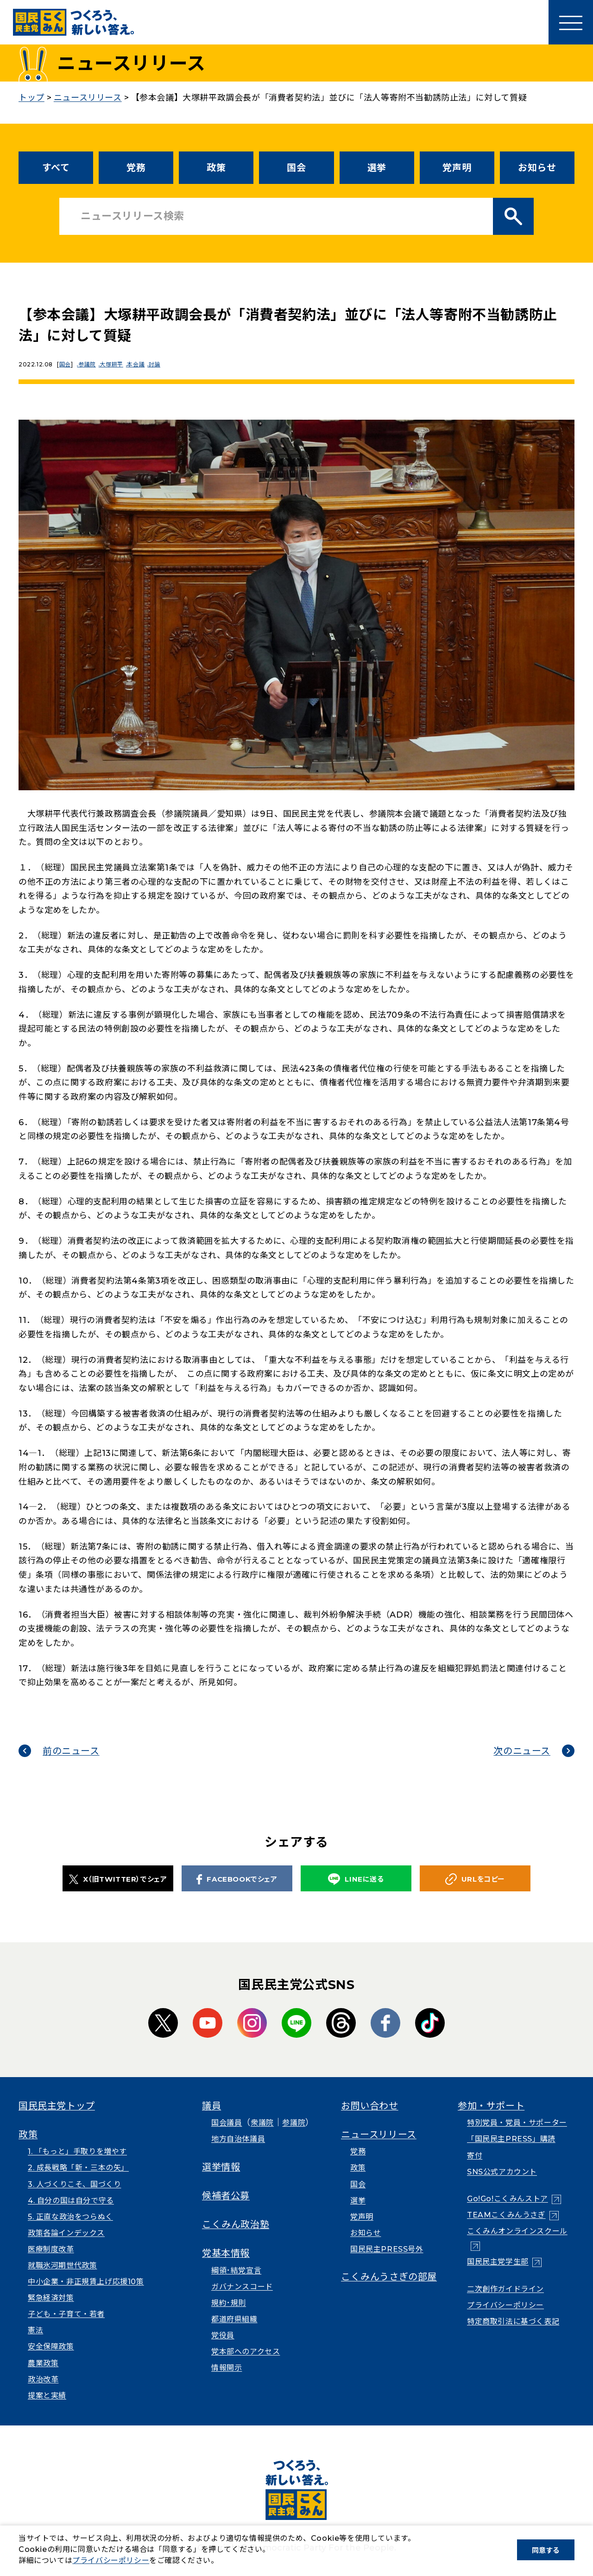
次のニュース (521, 1751)
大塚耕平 (116, 364)
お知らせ (537, 167)
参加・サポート (491, 2105)
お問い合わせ (369, 2105)
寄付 (474, 2155)
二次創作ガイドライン (505, 2289)
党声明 (456, 167)
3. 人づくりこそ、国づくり (74, 2184)
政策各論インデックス (66, 2233)
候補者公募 (226, 2195)
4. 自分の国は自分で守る (71, 2200)
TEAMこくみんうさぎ (506, 2215)
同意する (546, 2550)
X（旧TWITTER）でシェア (118, 1879)
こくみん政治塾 (235, 2224)
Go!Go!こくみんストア (507, 2198)
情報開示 (226, 2367)
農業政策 (43, 2363)
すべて (56, 167)
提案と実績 (47, 2395)
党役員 (222, 2335)
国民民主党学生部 (498, 2261)
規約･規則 (228, 2303)
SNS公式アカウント (502, 2171)
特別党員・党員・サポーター (517, 2122)
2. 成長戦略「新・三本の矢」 (78, 2167)
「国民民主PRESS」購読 (511, 2139)
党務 (135, 167)
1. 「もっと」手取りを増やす (77, 2151)
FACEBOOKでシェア (236, 1879)
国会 (296, 167)
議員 (211, 2105)
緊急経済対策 (51, 2297)
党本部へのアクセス (245, 2351)
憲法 (35, 2330)
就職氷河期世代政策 (62, 2265)
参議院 (90, 364)
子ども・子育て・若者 (66, 2314)
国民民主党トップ (57, 2105)
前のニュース (71, 1751)
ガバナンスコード (242, 2286)
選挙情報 (221, 2167)
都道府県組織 (234, 2319)
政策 (216, 167)
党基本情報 (226, 2253)
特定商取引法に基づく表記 (513, 2321)
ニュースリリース (378, 2134)
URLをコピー (475, 1879)
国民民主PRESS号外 (386, 2249)
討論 (165, 364)
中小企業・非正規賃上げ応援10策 (86, 2281)
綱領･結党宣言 (236, 2270)
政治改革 (43, 2379)
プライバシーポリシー (505, 2305)
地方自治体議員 (238, 2139)
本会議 (144, 364)
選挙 (376, 167)
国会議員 (226, 2122)
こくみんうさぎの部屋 (389, 2276)
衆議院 (262, 2122)
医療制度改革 (51, 2249)
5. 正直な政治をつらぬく (70, 2216)
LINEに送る (356, 1879)
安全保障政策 (51, 2346)
